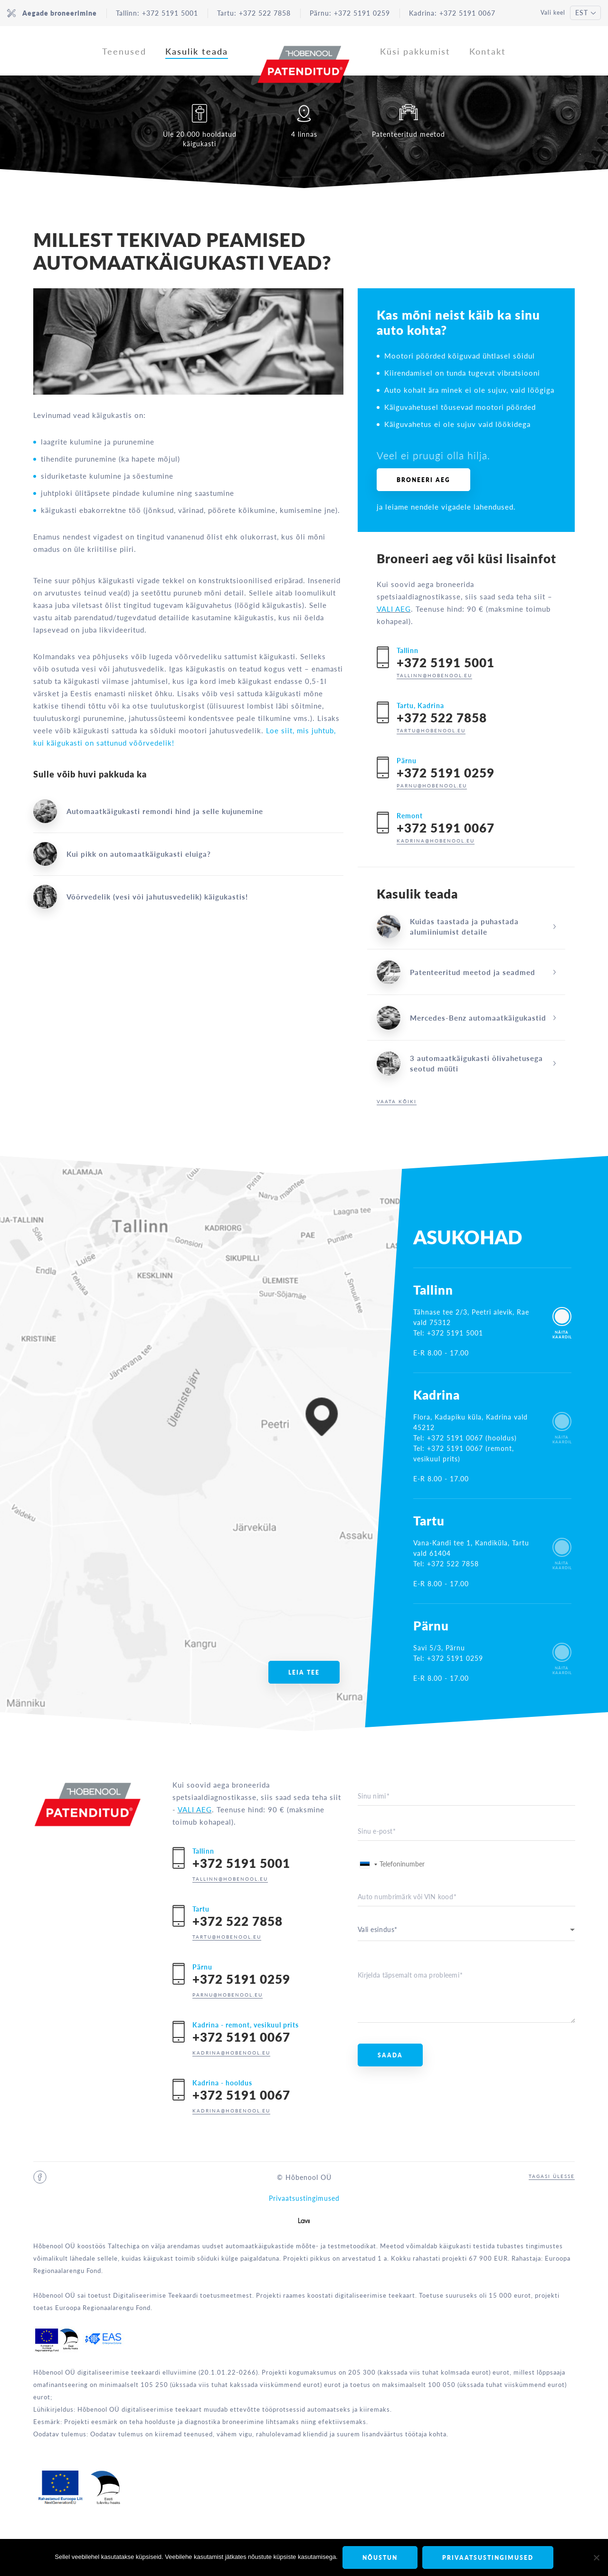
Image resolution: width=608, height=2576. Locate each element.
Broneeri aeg (423, 479)
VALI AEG (394, 609)
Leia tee (304, 1672)
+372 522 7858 (265, 13)
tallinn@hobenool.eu (434, 675)
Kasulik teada (196, 51)
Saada (390, 2055)
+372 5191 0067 (467, 13)
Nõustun (380, 2557)
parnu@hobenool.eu (432, 785)
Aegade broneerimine (52, 13)
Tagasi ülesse (552, 2176)
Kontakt (487, 51)
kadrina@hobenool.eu (436, 840)
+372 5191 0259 (362, 13)
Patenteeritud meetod (408, 121)
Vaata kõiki (397, 1101)
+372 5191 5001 (170, 13)
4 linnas (304, 121)
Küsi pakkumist (415, 51)
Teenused (124, 51)
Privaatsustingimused (304, 2198)
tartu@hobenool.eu (431, 730)
